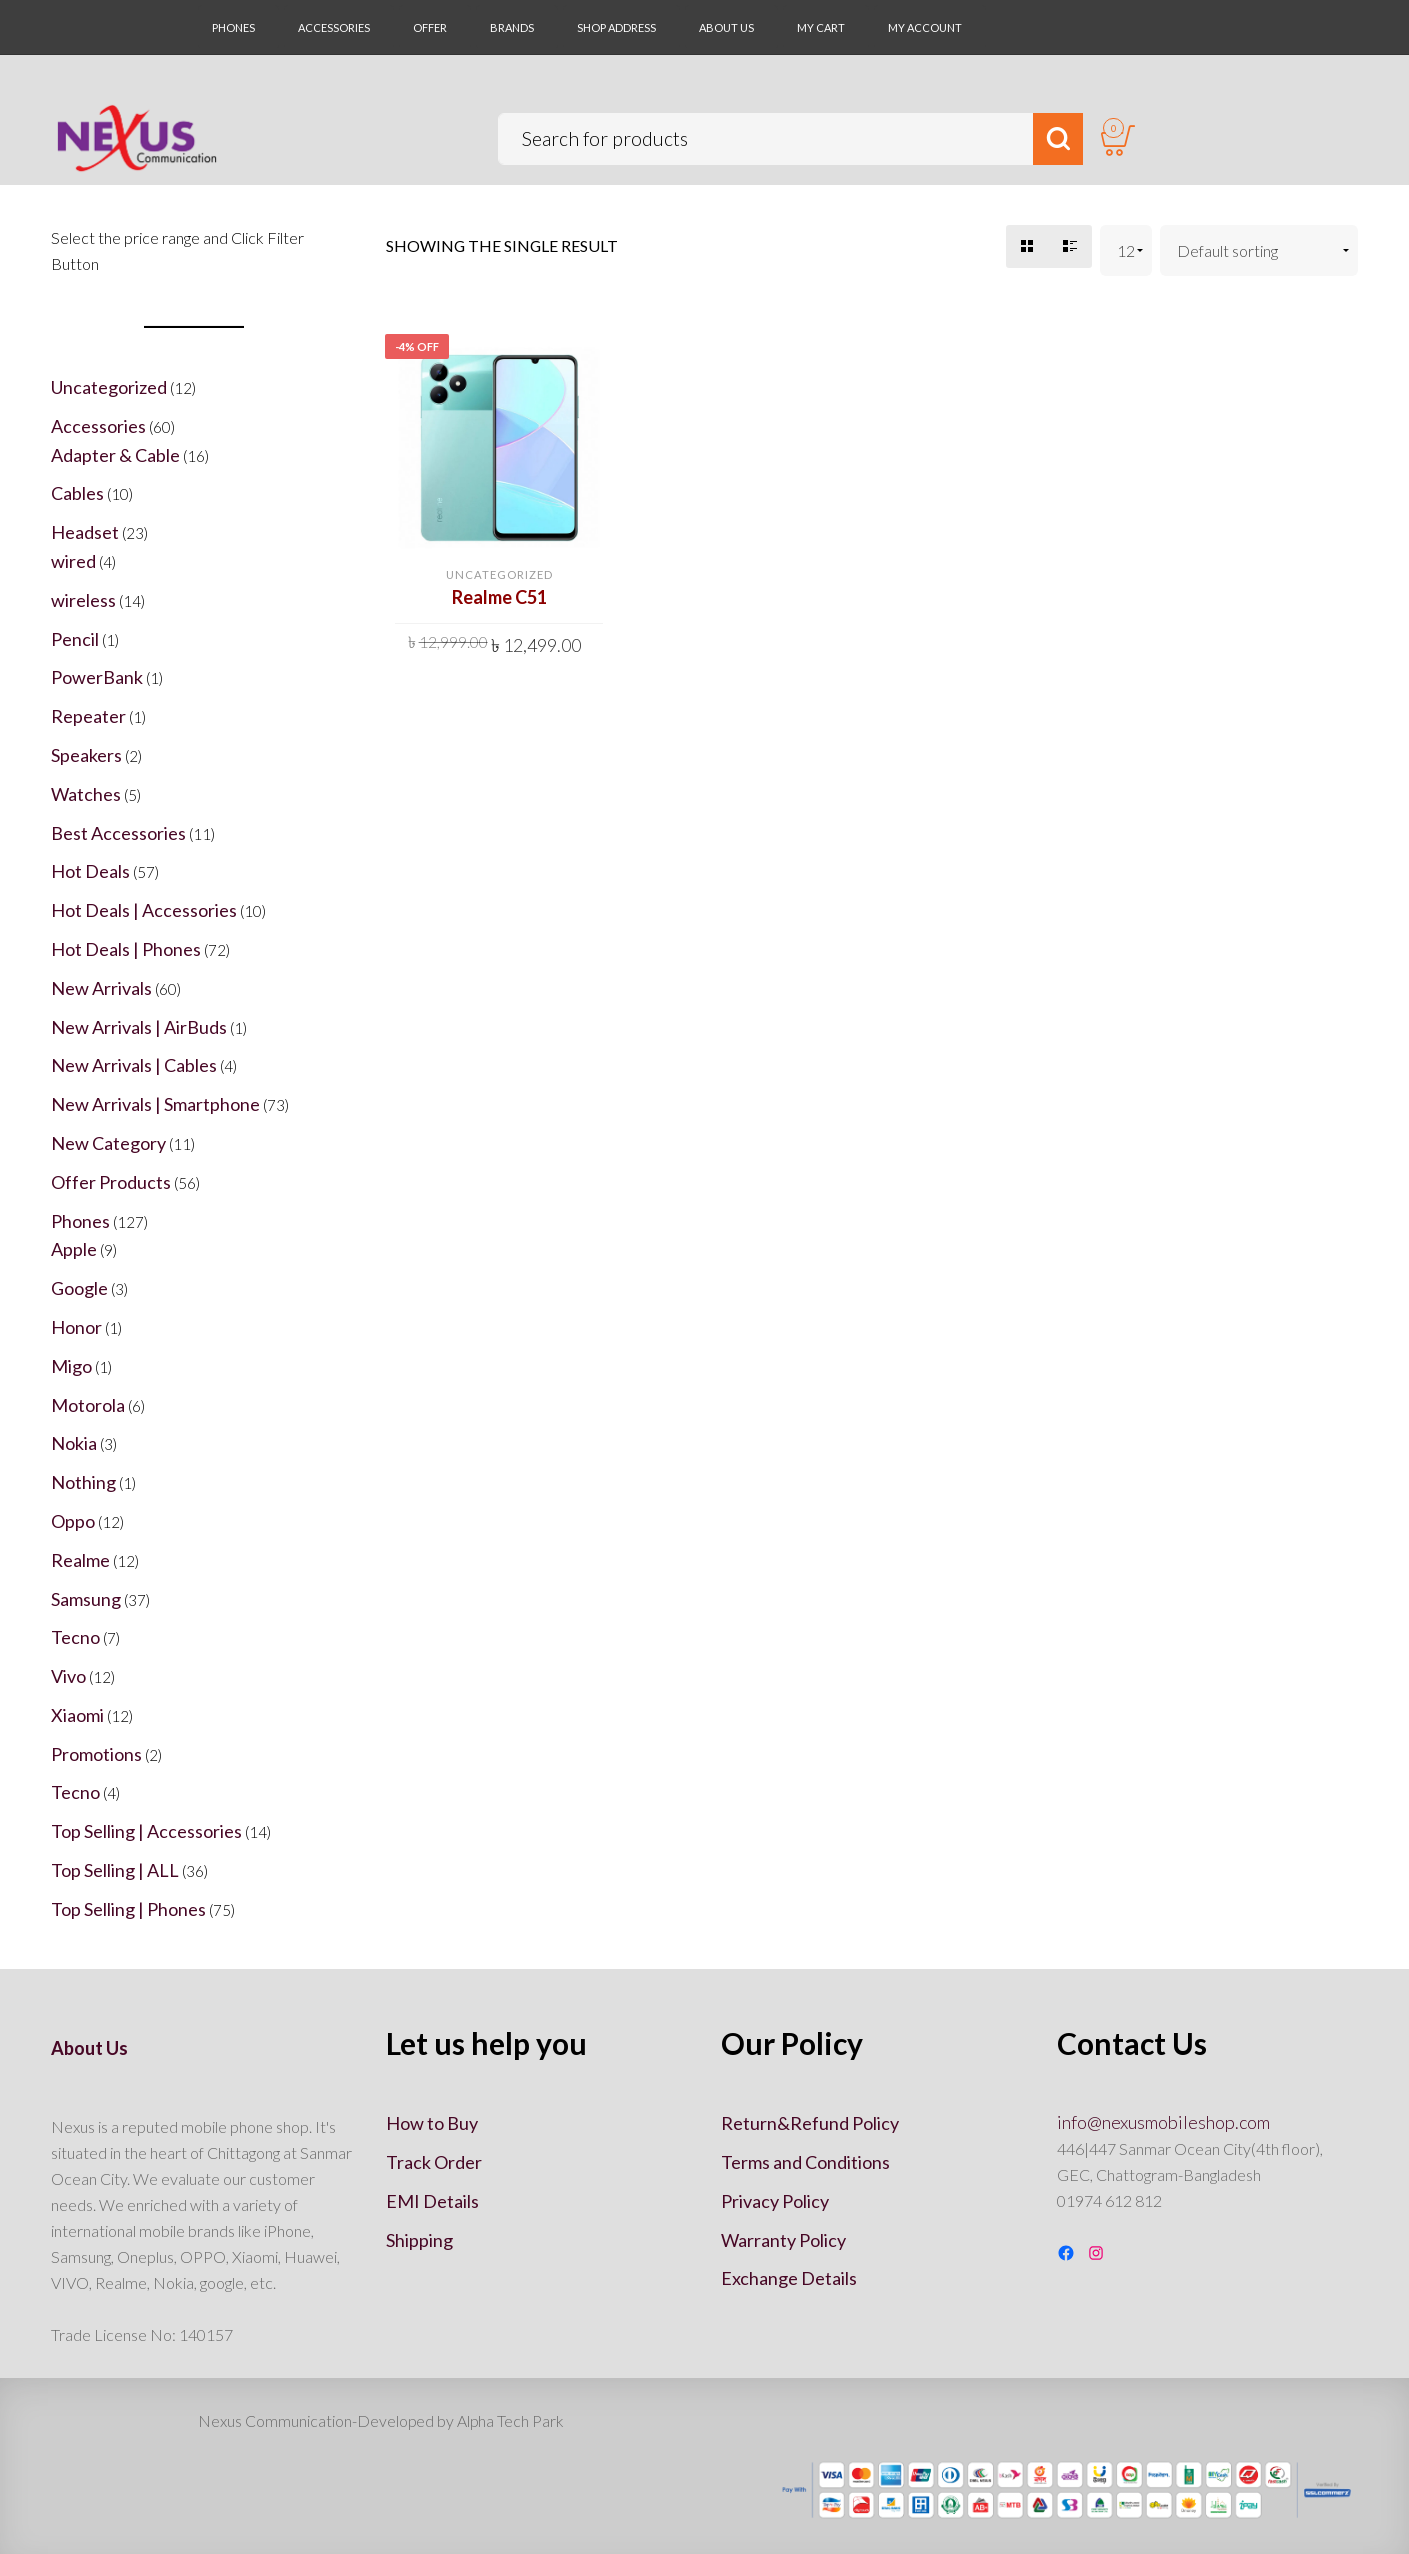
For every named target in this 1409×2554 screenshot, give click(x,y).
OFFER (430, 27)
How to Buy (432, 2123)
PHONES (233, 27)
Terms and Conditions (805, 2162)
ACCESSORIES (334, 27)
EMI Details (432, 2201)
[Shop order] (1259, 250)
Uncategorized (499, 574)
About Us (726, 27)
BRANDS (512, 27)
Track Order (434, 2162)
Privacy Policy (775, 2201)
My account (925, 27)
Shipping (419, 2240)
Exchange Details (789, 2278)
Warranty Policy (783, 2240)
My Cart (821, 27)
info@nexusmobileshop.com (1163, 2122)
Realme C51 (499, 597)
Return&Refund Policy (810, 2123)
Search (1053, 140)
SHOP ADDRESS (616, 27)
